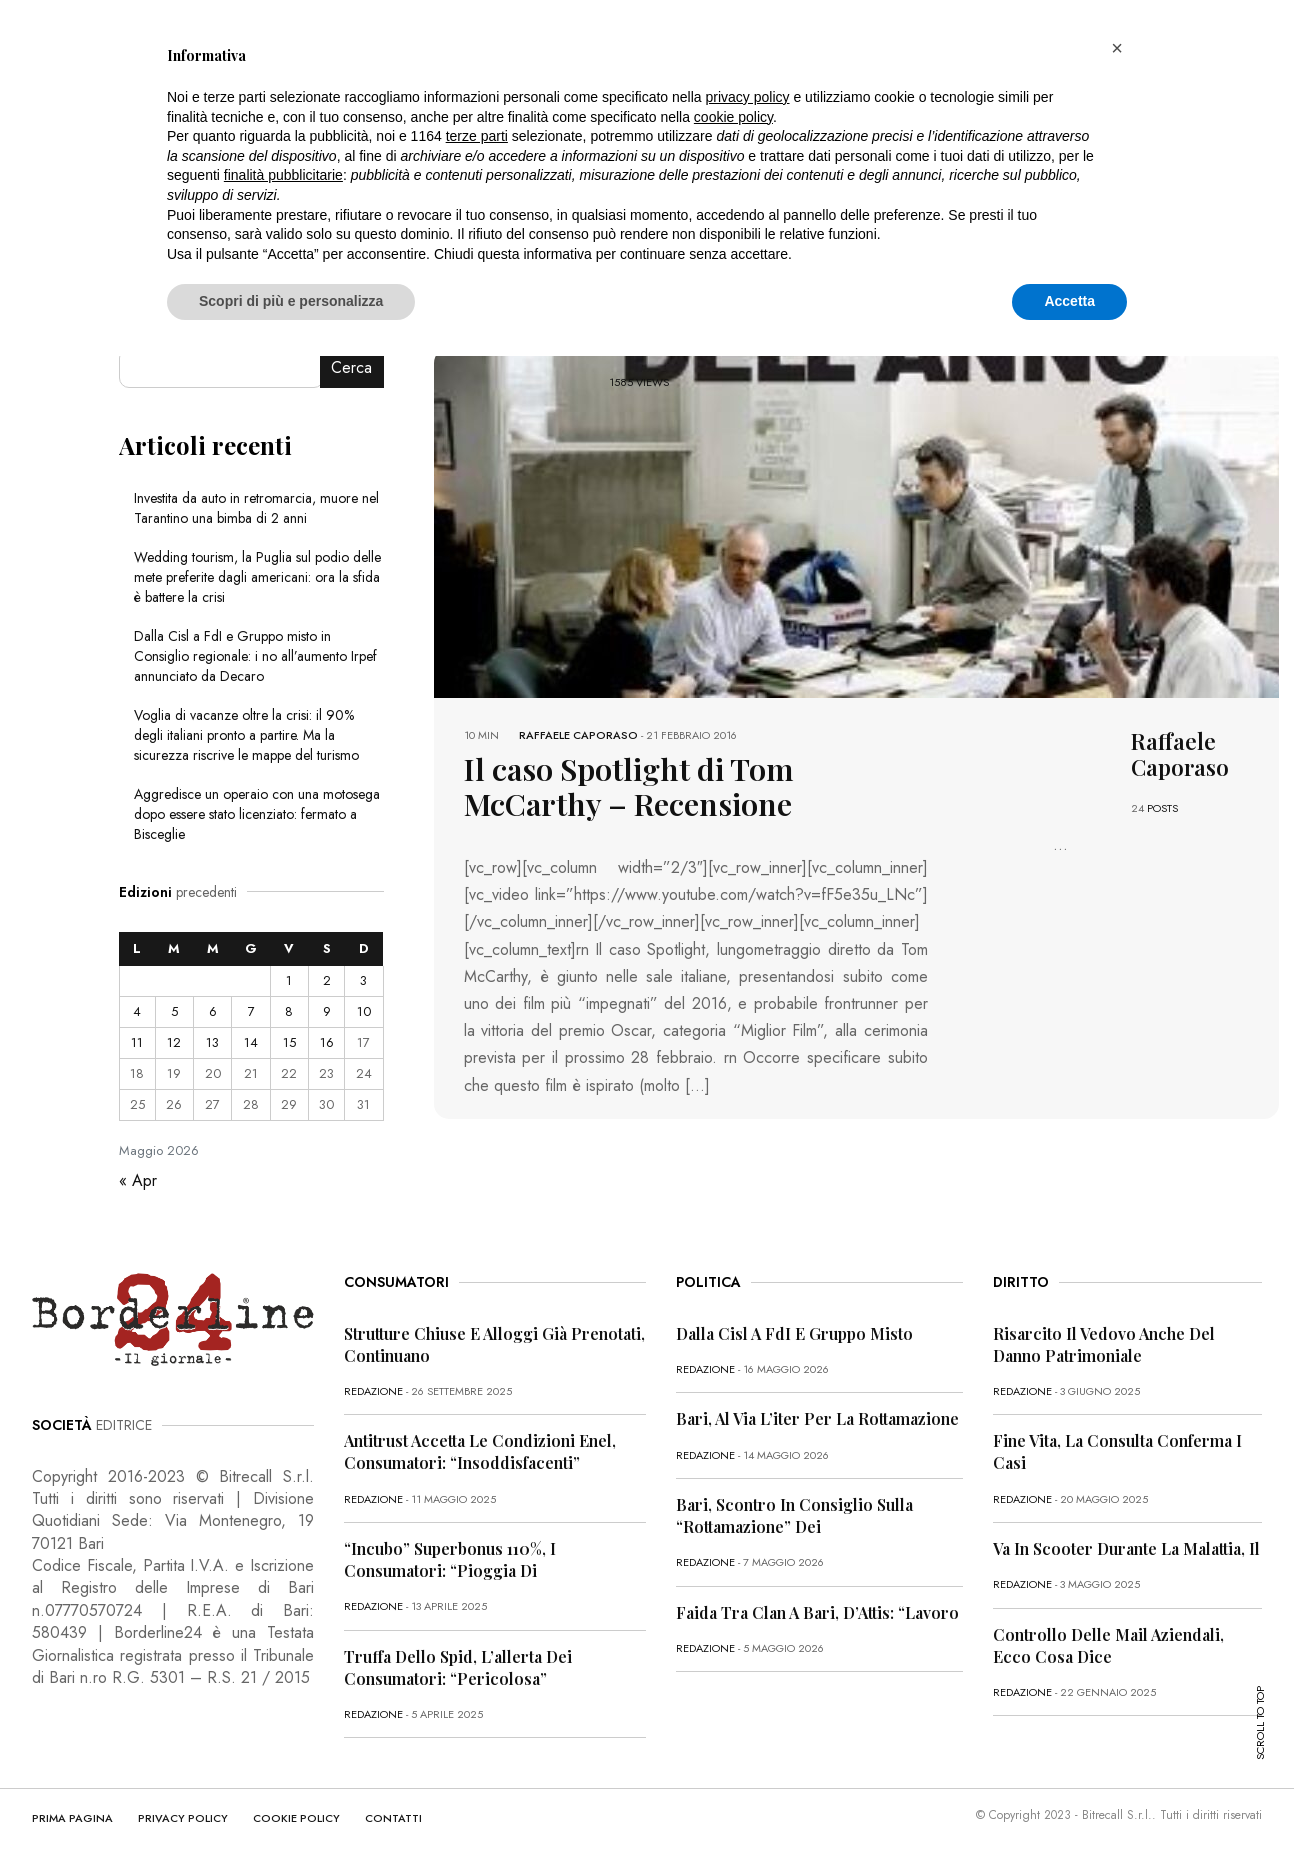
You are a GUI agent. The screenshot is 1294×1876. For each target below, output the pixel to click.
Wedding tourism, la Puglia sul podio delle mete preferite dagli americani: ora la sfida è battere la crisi (257, 577)
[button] (1117, 48)
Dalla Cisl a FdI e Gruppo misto (794, 1333)
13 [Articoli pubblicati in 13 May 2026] (212, 1042)
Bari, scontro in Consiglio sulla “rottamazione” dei (794, 1515)
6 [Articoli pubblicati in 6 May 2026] (213, 1011)
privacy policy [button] (748, 97)
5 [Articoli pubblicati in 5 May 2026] (174, 1011)
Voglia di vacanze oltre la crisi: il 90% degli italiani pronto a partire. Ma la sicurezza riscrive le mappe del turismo (246, 735)
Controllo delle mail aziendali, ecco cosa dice (1108, 1645)
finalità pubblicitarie (283, 175)
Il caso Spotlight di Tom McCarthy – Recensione (673, 783)
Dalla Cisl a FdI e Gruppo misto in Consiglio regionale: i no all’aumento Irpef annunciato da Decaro (255, 656)
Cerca (351, 367)
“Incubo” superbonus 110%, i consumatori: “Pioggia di (450, 1559)
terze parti (477, 136)
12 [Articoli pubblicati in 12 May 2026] (174, 1042)
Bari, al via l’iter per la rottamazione (817, 1418)
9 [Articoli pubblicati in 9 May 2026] (327, 1011)
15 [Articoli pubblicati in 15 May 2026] (289, 1042)
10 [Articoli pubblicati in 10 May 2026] (364, 1011)
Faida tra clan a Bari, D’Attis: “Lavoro (817, 1612)
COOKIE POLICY (296, 1818)
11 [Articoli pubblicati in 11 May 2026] (137, 1042)
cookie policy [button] (733, 117)
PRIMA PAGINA (72, 1818)
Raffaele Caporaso (578, 735)
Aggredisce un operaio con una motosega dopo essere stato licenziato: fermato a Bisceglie (257, 814)
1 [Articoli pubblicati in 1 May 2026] (289, 980)
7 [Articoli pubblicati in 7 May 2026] (251, 1011)
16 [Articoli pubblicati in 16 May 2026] (327, 1042)
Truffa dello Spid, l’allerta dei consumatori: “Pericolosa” (458, 1667)
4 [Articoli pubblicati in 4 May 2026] (137, 1011)
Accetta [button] (1069, 301)
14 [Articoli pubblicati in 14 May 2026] (251, 1042)
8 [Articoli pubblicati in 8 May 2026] (289, 1011)
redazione (373, 1391)
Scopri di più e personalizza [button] (291, 301)
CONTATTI (393, 1818)
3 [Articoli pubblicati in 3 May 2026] (363, 980)
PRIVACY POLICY (183, 1818)
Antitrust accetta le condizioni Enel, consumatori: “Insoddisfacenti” (480, 1451)
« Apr (138, 1180)
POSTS (1162, 808)
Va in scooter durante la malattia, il (1126, 1548)
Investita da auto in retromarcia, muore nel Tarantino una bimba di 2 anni (256, 508)
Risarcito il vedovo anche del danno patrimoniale (1104, 1344)
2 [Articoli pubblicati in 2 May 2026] (327, 980)
